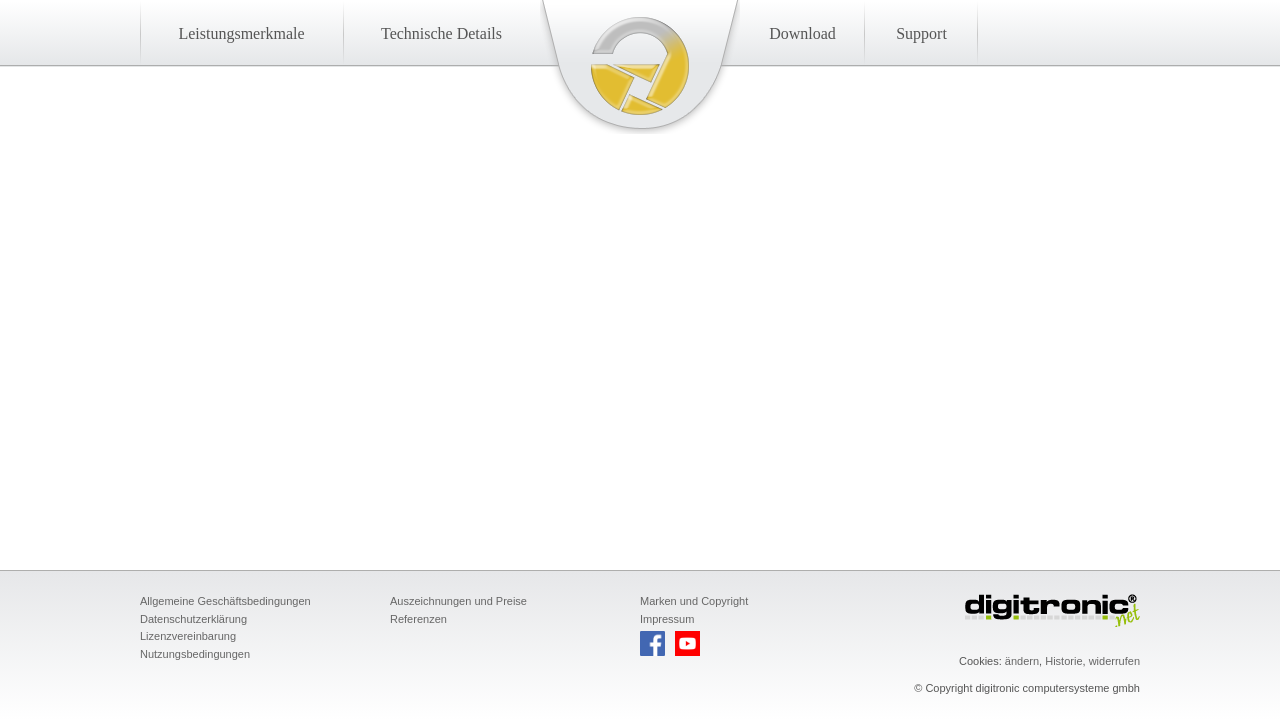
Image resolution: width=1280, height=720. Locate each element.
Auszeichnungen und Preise (458, 601)
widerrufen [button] (1114, 661)
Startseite (640, 66)
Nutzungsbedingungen (195, 654)
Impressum (667, 619)
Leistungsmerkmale (241, 33)
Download (802, 33)
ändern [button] (1022, 661)
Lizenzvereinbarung (188, 636)
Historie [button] (1063, 661)
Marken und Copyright (694, 601)
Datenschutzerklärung (193, 619)
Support (921, 33)
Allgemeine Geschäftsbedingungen (225, 601)
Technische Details (441, 33)
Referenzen (418, 619)
